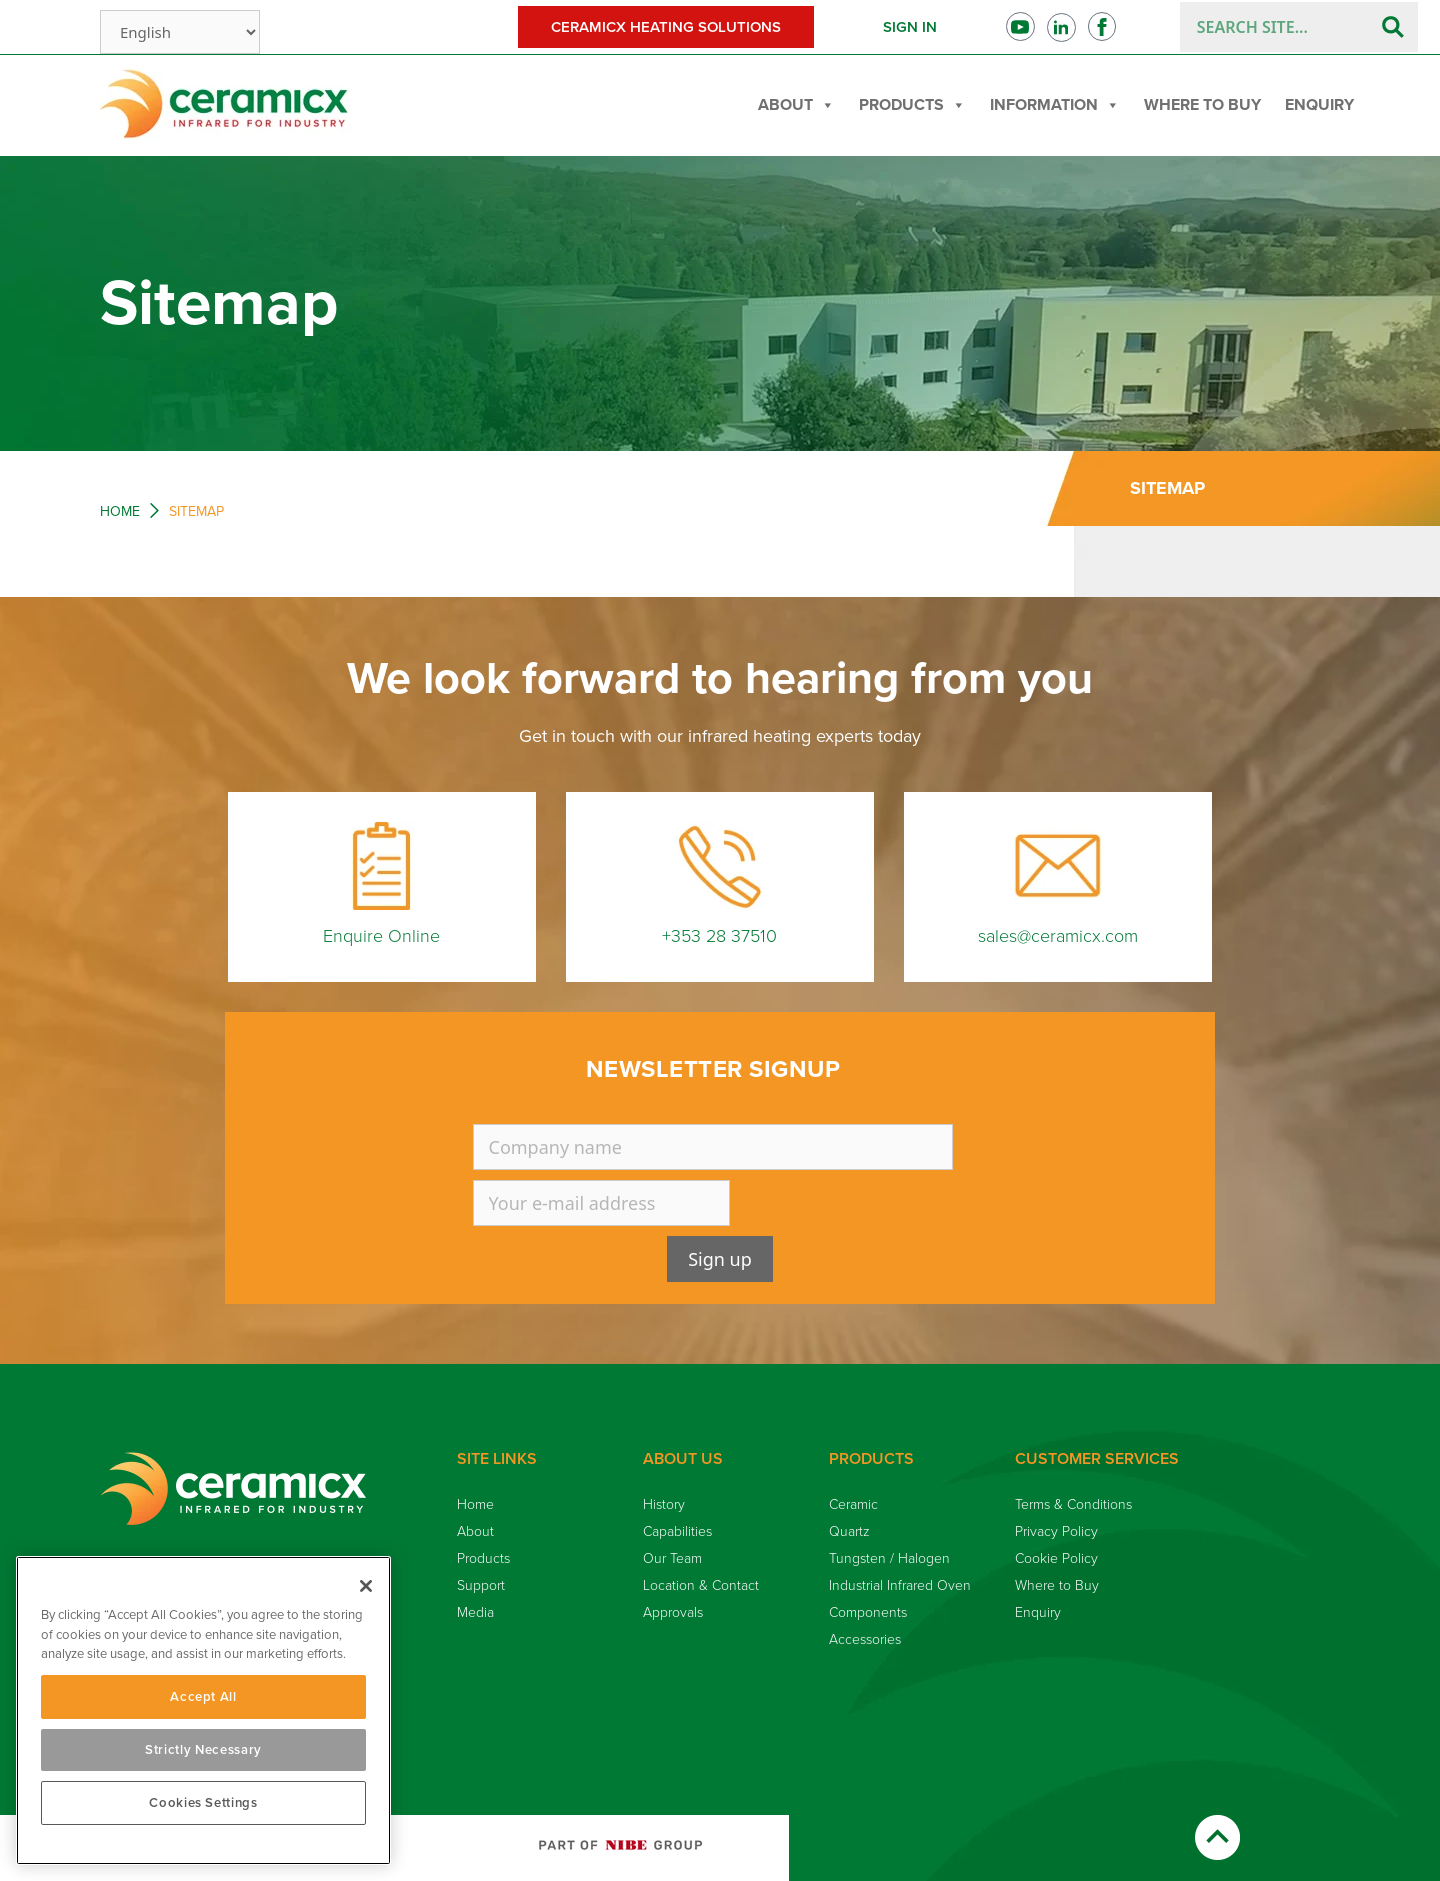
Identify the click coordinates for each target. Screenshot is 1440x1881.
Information (1055, 105)
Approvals (673, 1612)
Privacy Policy (1056, 1531)
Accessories (865, 1639)
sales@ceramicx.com (1058, 936)
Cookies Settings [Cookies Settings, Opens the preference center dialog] (203, 1803)
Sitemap (1167, 488)
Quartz (849, 1531)
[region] (203, 1710)
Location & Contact (701, 1585)
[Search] (1393, 27)
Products (912, 105)
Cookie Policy (1056, 1558)
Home (120, 511)
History (664, 1504)
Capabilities (677, 1531)
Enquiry (1319, 105)
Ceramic (853, 1504)
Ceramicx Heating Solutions (666, 27)
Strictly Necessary (203, 1750)
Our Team (672, 1558)
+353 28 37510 (719, 936)
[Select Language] (180, 32)
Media (475, 1612)
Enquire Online (381, 936)
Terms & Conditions (1073, 1504)
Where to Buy (1202, 105)
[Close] (366, 1586)
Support (481, 1585)
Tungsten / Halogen (889, 1558)
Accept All (203, 1697)
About (796, 105)
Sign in (910, 27)
